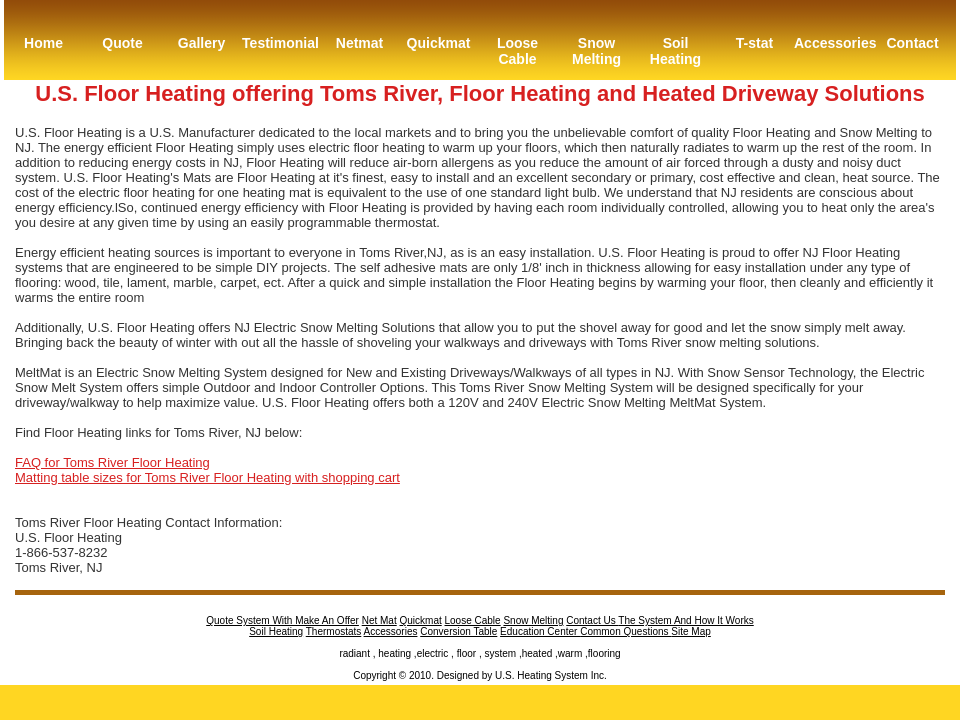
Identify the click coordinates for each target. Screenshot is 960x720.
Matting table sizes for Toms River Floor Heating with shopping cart (207, 477)
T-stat (754, 43)
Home (43, 43)
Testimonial (280, 43)
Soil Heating (675, 51)
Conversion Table (458, 631)
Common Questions (625, 631)
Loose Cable (517, 51)
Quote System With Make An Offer (282, 620)
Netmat (359, 43)
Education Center (540, 631)
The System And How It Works (685, 620)
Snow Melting (596, 51)
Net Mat (379, 620)
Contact (912, 43)
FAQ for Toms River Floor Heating (112, 462)
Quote (122, 43)
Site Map (690, 631)
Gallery (201, 43)
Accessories (833, 43)
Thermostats (334, 631)
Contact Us (592, 620)
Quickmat (439, 43)
